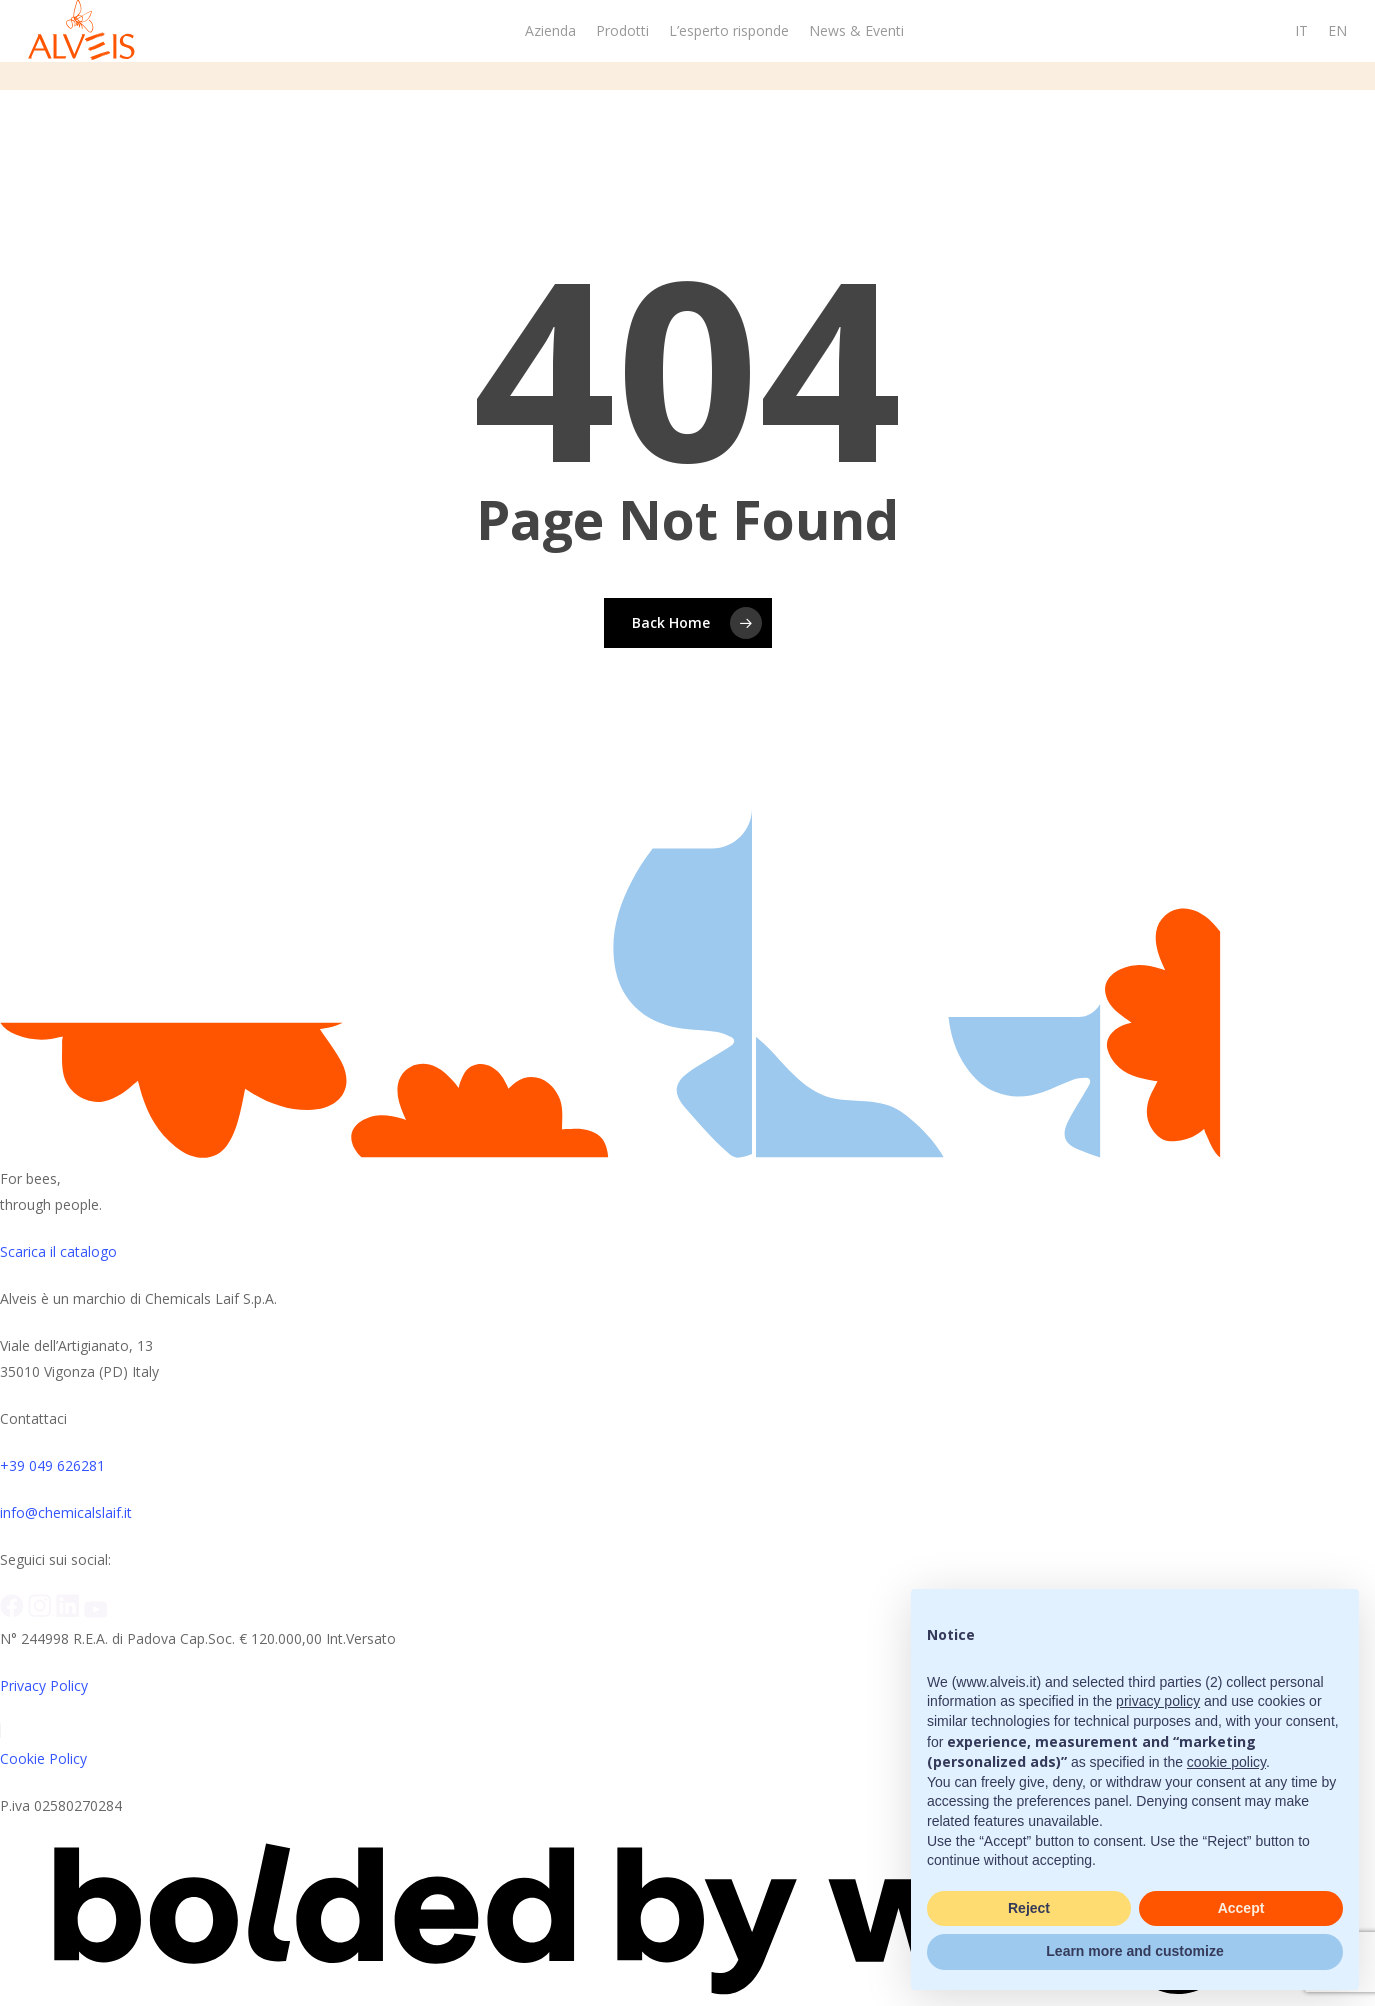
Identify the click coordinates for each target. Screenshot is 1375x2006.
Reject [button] (1029, 1908)
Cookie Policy (43, 1758)
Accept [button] (1241, 1908)
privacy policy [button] (1158, 1701)
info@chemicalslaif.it (66, 1512)
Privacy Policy (44, 1685)
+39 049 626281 (52, 1465)
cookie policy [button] (1226, 1762)
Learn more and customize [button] (1134, 1951)
